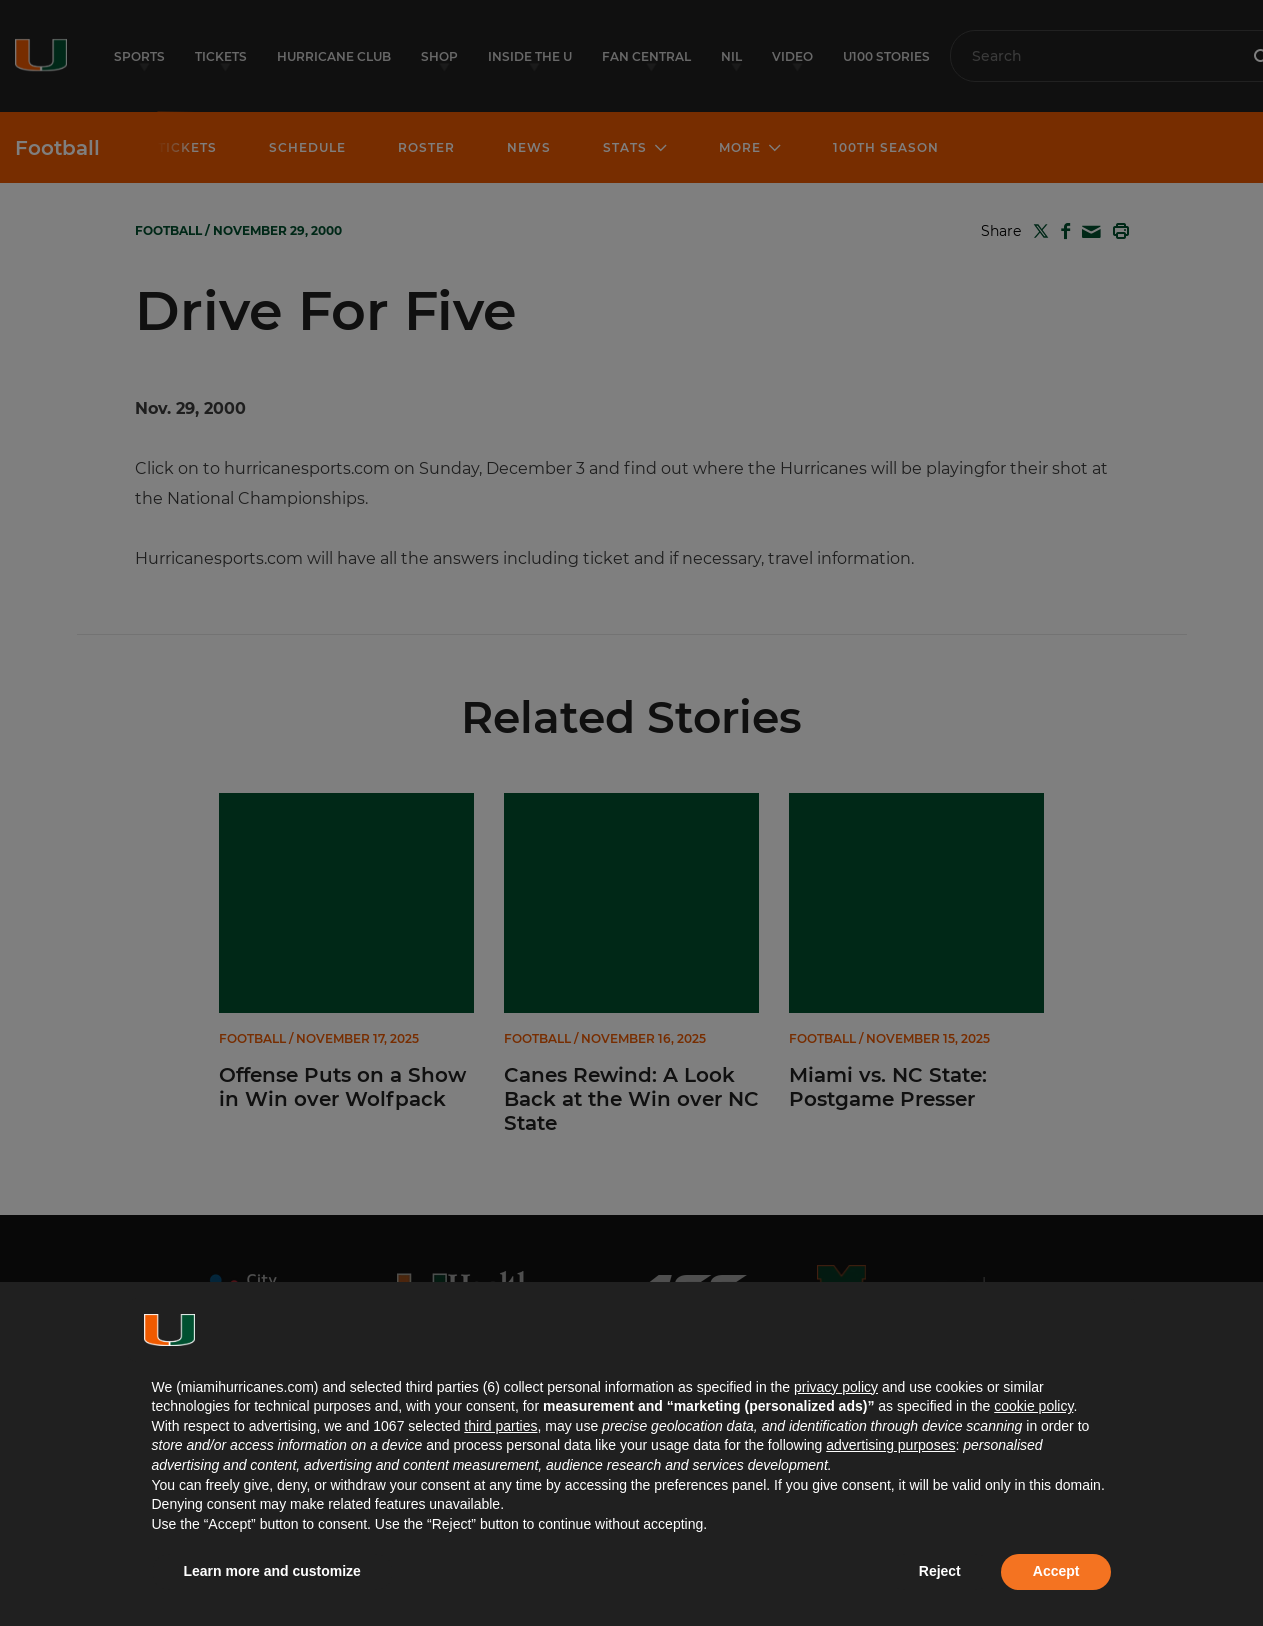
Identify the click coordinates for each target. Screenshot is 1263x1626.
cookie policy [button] (1033, 1406)
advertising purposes (890, 1445)
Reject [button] (940, 1571)
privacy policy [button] (836, 1387)
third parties (500, 1426)
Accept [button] (1056, 1571)
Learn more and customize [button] (272, 1571)
